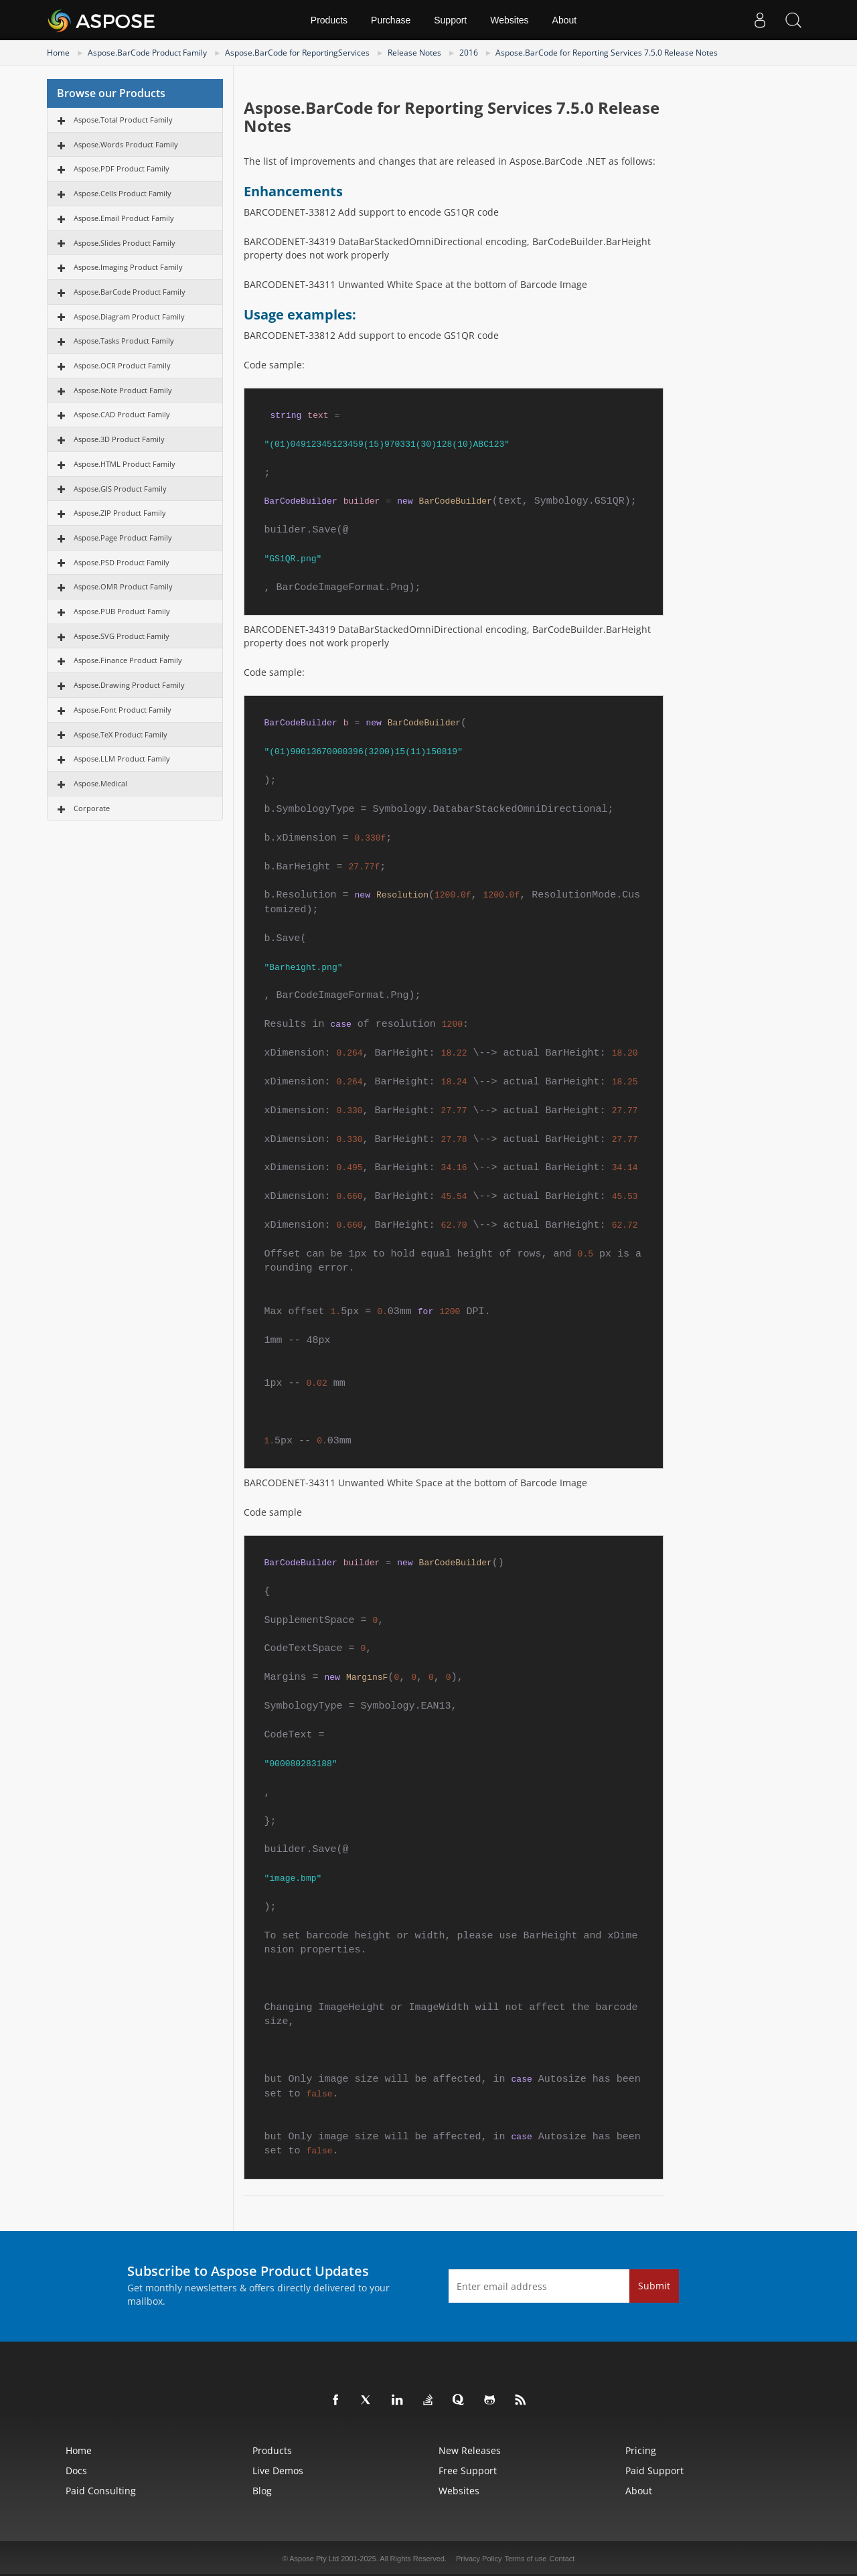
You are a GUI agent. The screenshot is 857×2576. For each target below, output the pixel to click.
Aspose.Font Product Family (122, 710)
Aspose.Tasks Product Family (124, 341)
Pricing (640, 2450)
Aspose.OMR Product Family (123, 586)
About (564, 20)
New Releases (470, 2450)
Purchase (390, 20)
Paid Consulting (101, 2490)
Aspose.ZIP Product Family (120, 513)
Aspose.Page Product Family (123, 537)
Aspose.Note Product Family (123, 390)
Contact (561, 2559)
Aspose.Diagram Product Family (129, 316)
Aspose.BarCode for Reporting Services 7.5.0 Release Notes (606, 52)
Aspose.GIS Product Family (120, 489)
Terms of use (525, 2559)
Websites (509, 20)
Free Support (468, 2470)
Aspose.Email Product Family (124, 218)
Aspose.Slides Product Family (124, 243)
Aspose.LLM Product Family (122, 759)
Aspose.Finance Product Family (128, 660)
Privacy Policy (478, 2559)
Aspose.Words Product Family (126, 144)
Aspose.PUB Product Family (122, 611)
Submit (654, 2285)
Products (329, 20)
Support (450, 20)
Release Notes (414, 52)
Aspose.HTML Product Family (124, 464)
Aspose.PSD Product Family (121, 562)
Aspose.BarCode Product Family (147, 52)
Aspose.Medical (100, 783)
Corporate (92, 808)
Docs (76, 2470)
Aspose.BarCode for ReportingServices (297, 52)
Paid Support (654, 2470)
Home (58, 52)
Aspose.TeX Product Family (120, 734)
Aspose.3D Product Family (119, 439)
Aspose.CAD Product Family (122, 414)
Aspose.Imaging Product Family (128, 267)
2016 (468, 52)
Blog (262, 2490)
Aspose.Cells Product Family (122, 193)
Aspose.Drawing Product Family (129, 685)
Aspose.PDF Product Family (121, 168)
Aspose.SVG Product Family (121, 636)
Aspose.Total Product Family (123, 120)
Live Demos (277, 2470)
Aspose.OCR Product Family (122, 365)
